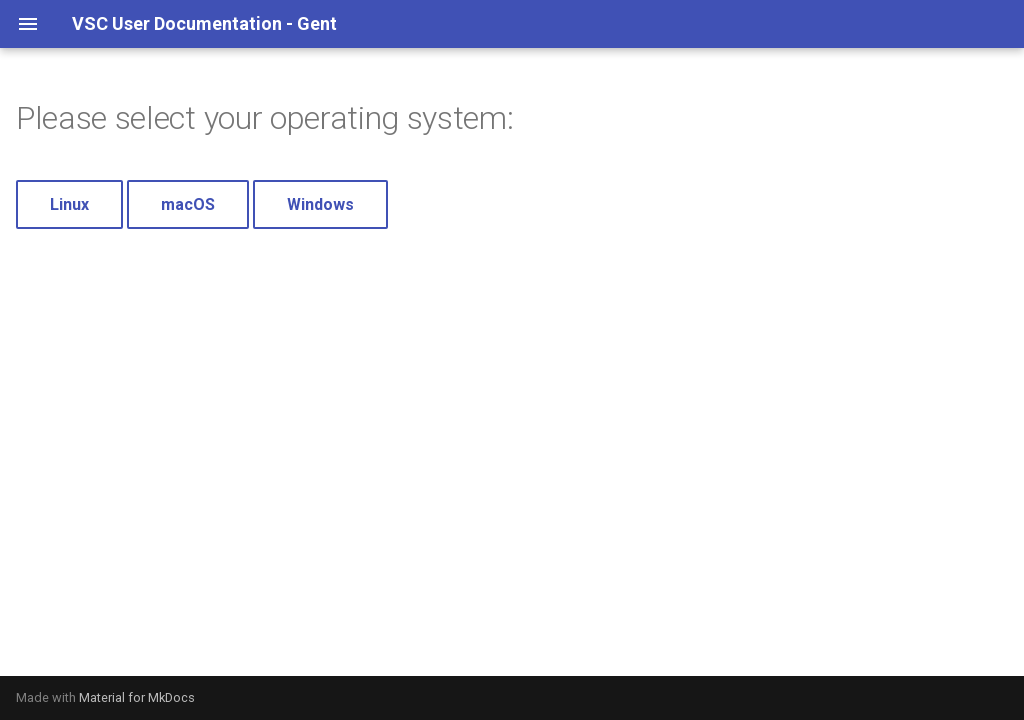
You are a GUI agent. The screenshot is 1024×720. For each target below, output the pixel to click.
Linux (69, 204)
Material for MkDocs (137, 697)
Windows (320, 204)
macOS (188, 204)
